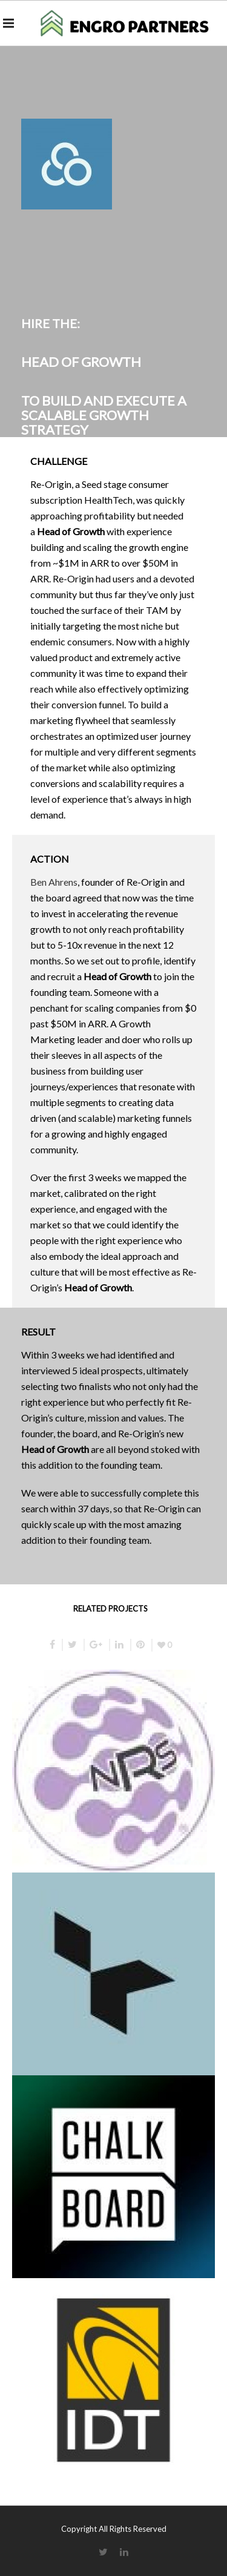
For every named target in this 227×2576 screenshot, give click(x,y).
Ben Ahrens (53, 882)
